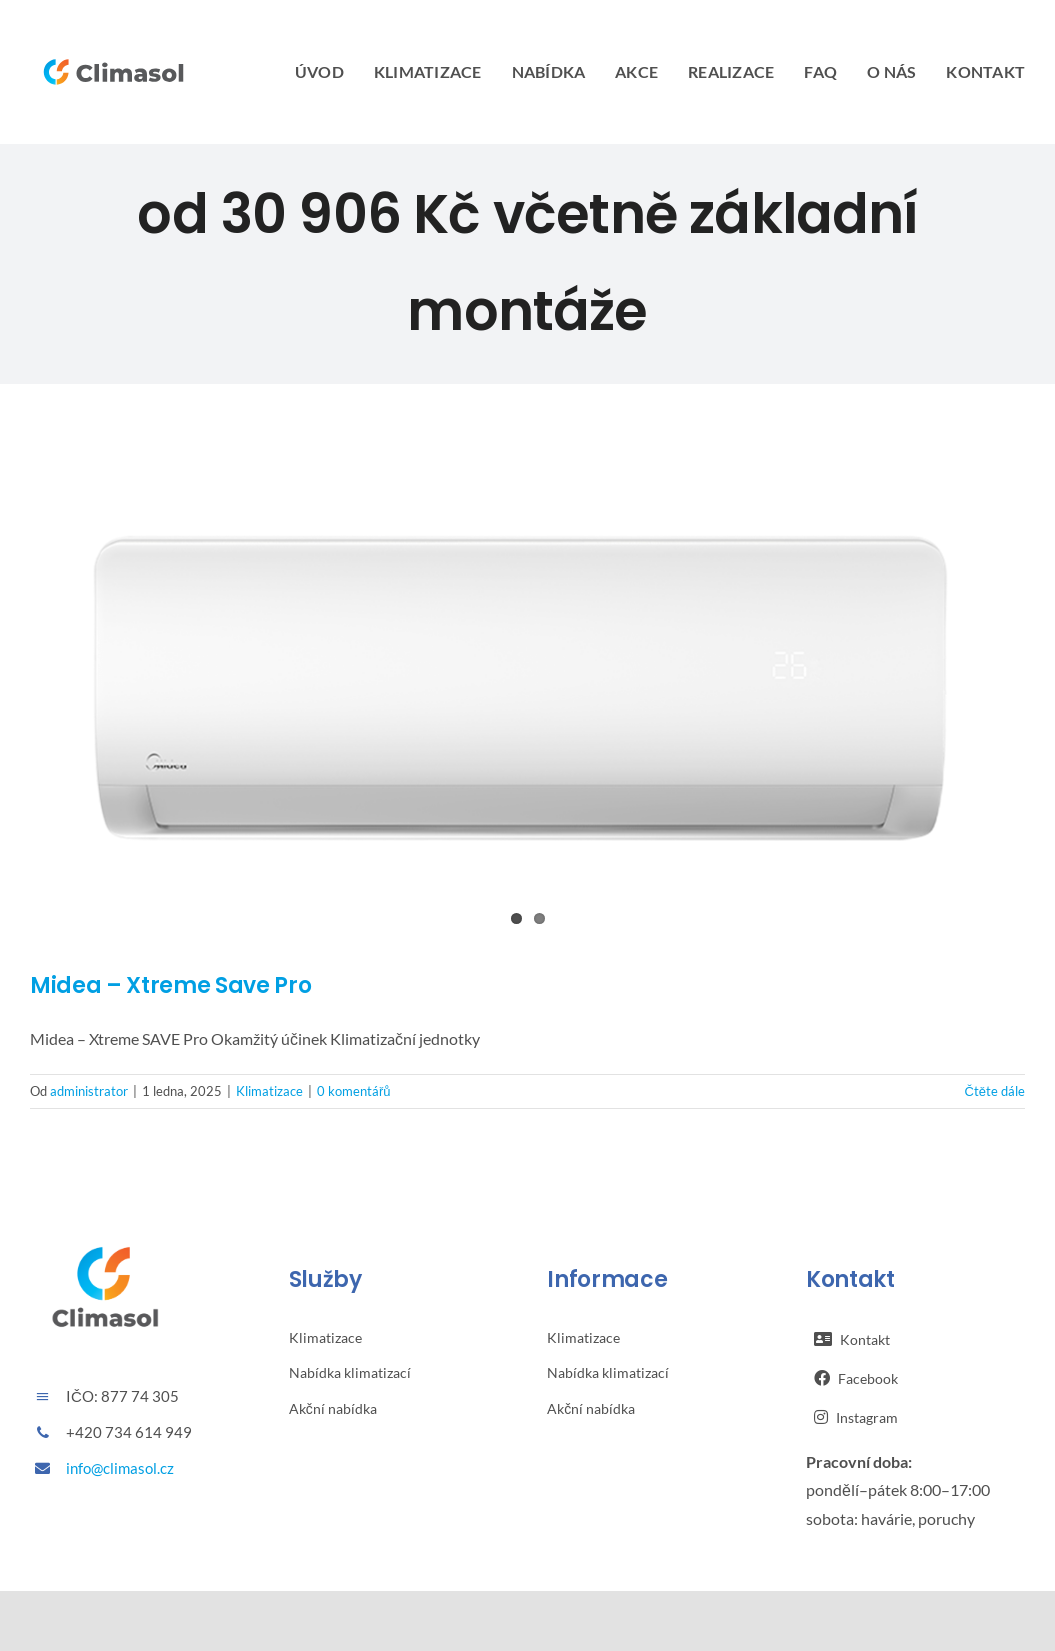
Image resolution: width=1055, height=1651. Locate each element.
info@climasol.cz (120, 1468)
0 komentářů (354, 1091)
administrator (89, 1091)
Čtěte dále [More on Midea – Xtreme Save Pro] (994, 1091)
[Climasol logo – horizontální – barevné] (113, 50)
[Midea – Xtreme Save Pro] (527, 693)
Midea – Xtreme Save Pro (170, 985)
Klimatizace (269, 1091)
